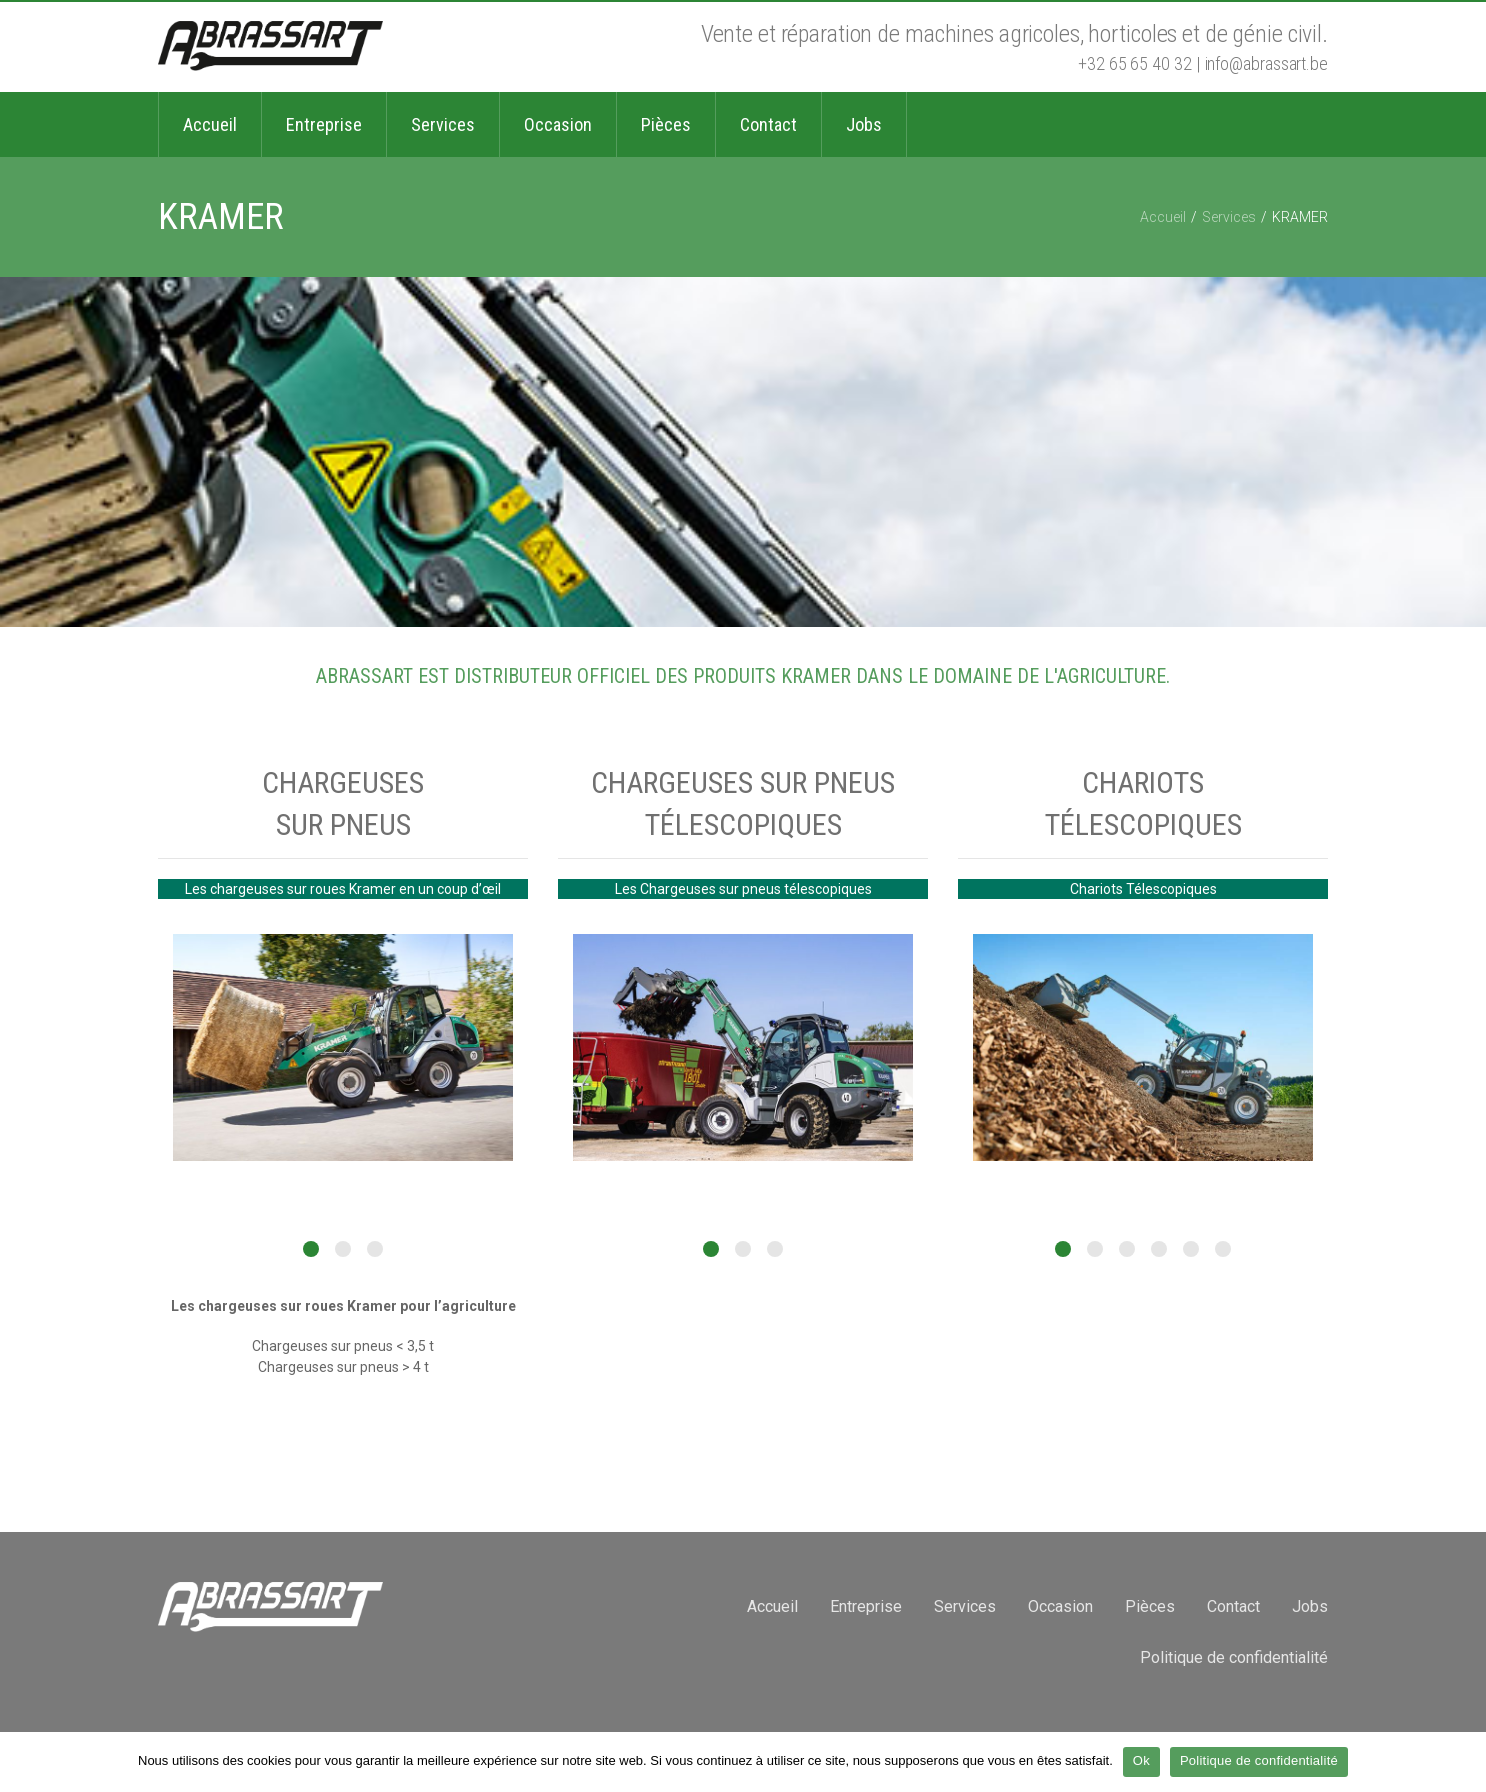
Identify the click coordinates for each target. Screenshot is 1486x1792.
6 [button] (1223, 1249)
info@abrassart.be (1266, 63)
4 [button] (1159, 1249)
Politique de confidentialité (1234, 1657)
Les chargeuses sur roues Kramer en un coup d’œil (343, 889)
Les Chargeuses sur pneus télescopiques (743, 889)
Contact (1233, 1606)
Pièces (1150, 1606)
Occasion (1060, 1606)
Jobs (1310, 1606)
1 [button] (311, 1249)
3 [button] (375, 1249)
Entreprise (866, 1606)
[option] (343, 1047)
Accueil (1163, 217)
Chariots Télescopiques (1143, 889)
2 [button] (343, 1249)
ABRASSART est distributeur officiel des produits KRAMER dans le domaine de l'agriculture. (743, 676)
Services (1229, 217)
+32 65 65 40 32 (1135, 63)
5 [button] (1191, 1249)
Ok (1141, 1760)
